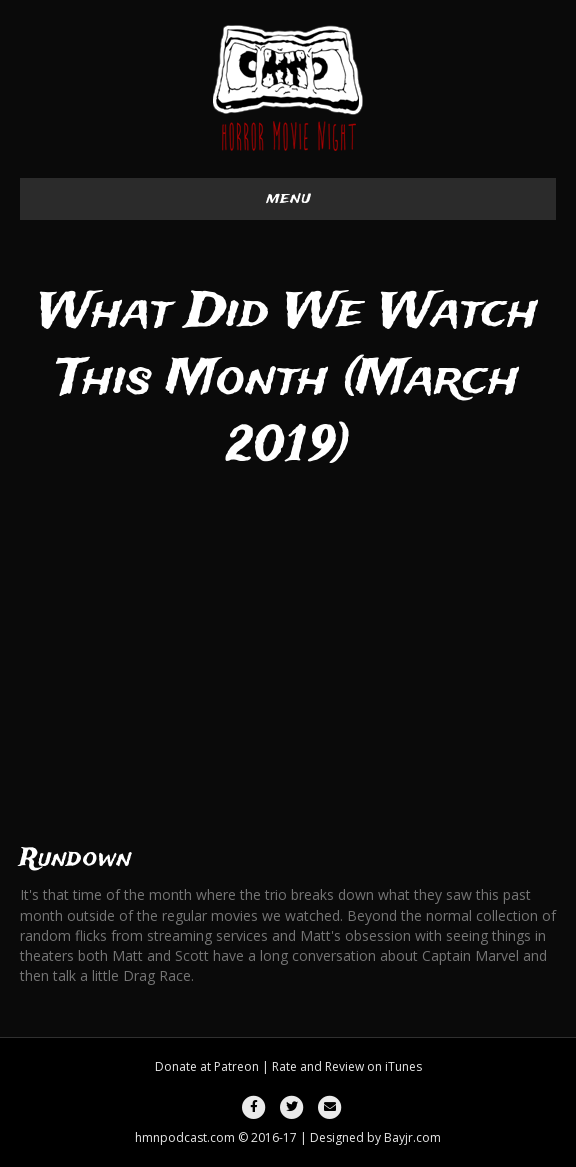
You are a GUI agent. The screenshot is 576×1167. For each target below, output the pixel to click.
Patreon (236, 1066)
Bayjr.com (412, 1137)
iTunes (403, 1066)
